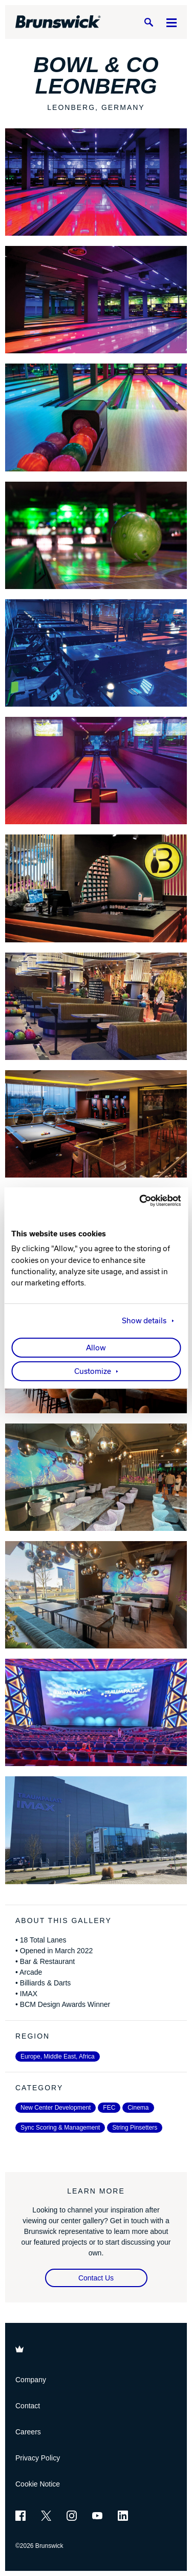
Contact (27, 2406)
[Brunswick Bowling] (58, 22)
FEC (109, 2107)
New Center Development (55, 2107)
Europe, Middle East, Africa (57, 2056)
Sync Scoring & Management (60, 2127)
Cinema (137, 2107)
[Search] (148, 22)
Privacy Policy (37, 2458)
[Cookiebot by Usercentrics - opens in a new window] (137, 1200)
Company (30, 2380)
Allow (96, 1348)
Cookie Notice (37, 2484)
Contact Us (96, 2278)
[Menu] (171, 22)
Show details (144, 1321)
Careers (28, 2432)
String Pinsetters (134, 2127)
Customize (92, 1371)
